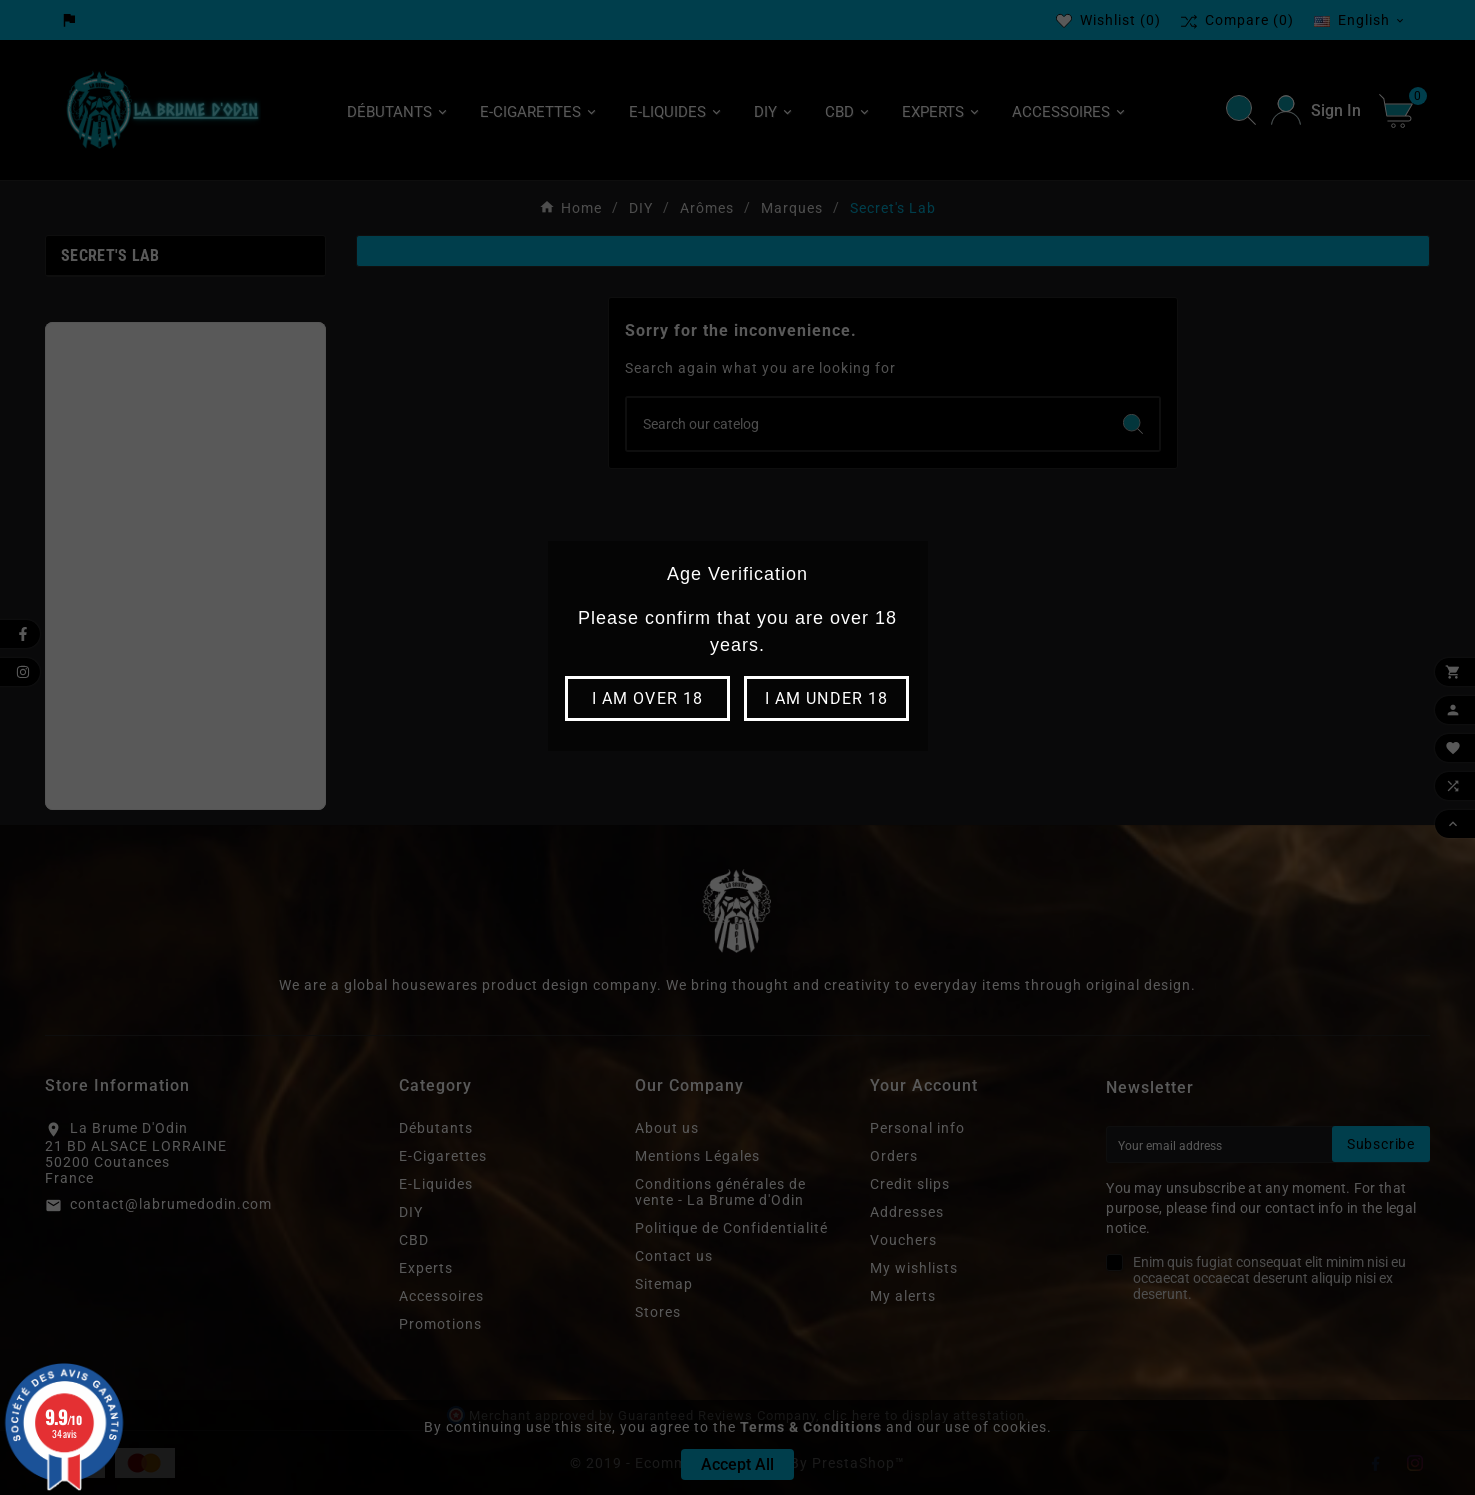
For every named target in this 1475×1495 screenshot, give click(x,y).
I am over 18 (647, 698)
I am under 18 (826, 698)
